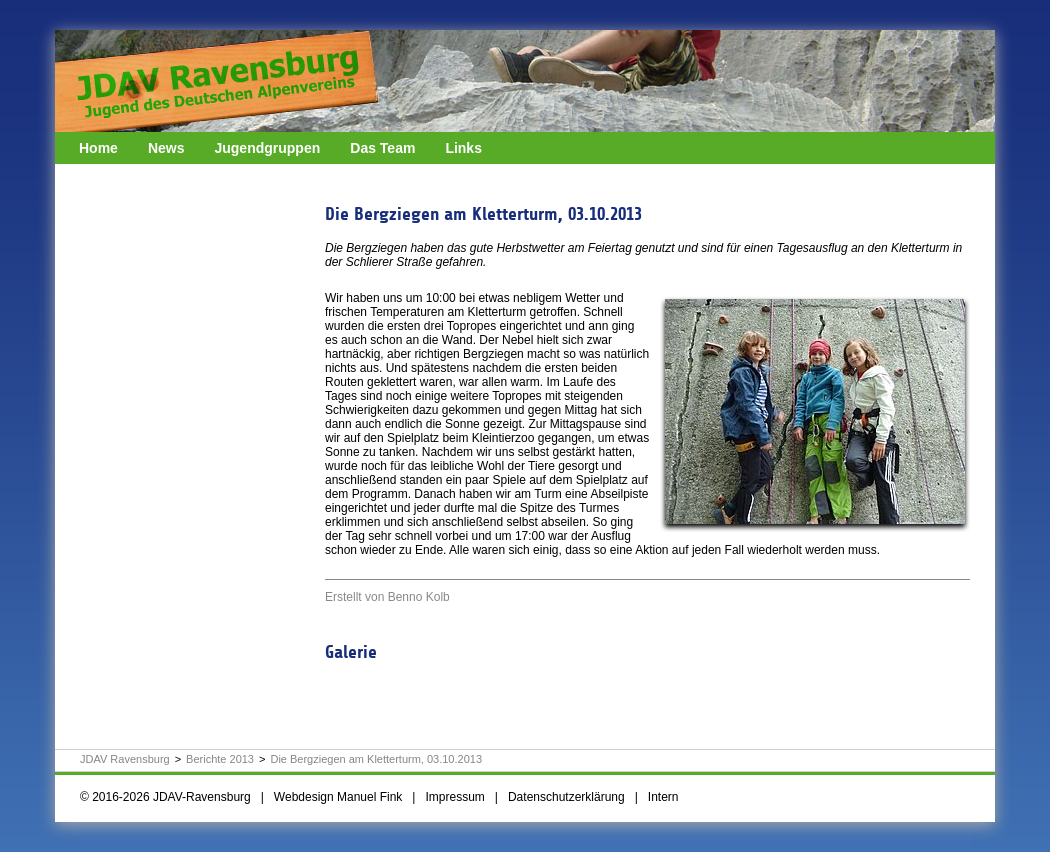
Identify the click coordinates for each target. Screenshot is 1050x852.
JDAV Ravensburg (125, 759)
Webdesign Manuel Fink (338, 797)
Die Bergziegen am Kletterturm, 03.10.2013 (376, 759)
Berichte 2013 (220, 759)
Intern (663, 797)
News (166, 148)
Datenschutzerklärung (566, 797)
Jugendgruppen (267, 148)
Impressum (454, 797)
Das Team (382, 148)
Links (463, 148)
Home (98, 148)
